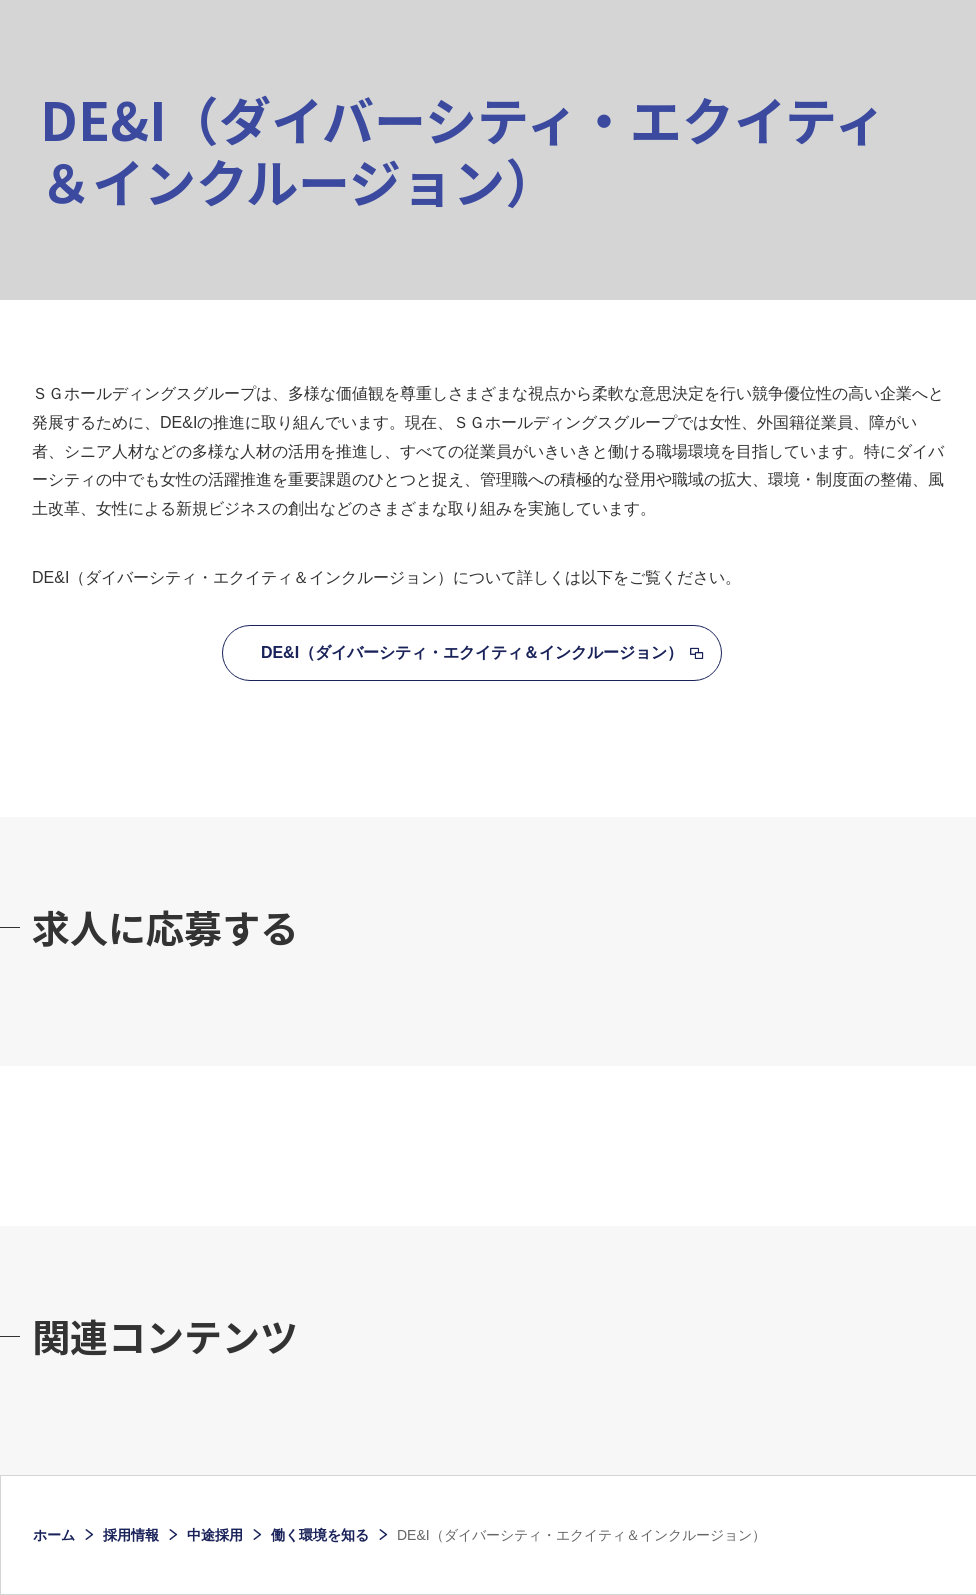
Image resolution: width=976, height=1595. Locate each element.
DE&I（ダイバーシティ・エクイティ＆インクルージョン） (472, 652)
